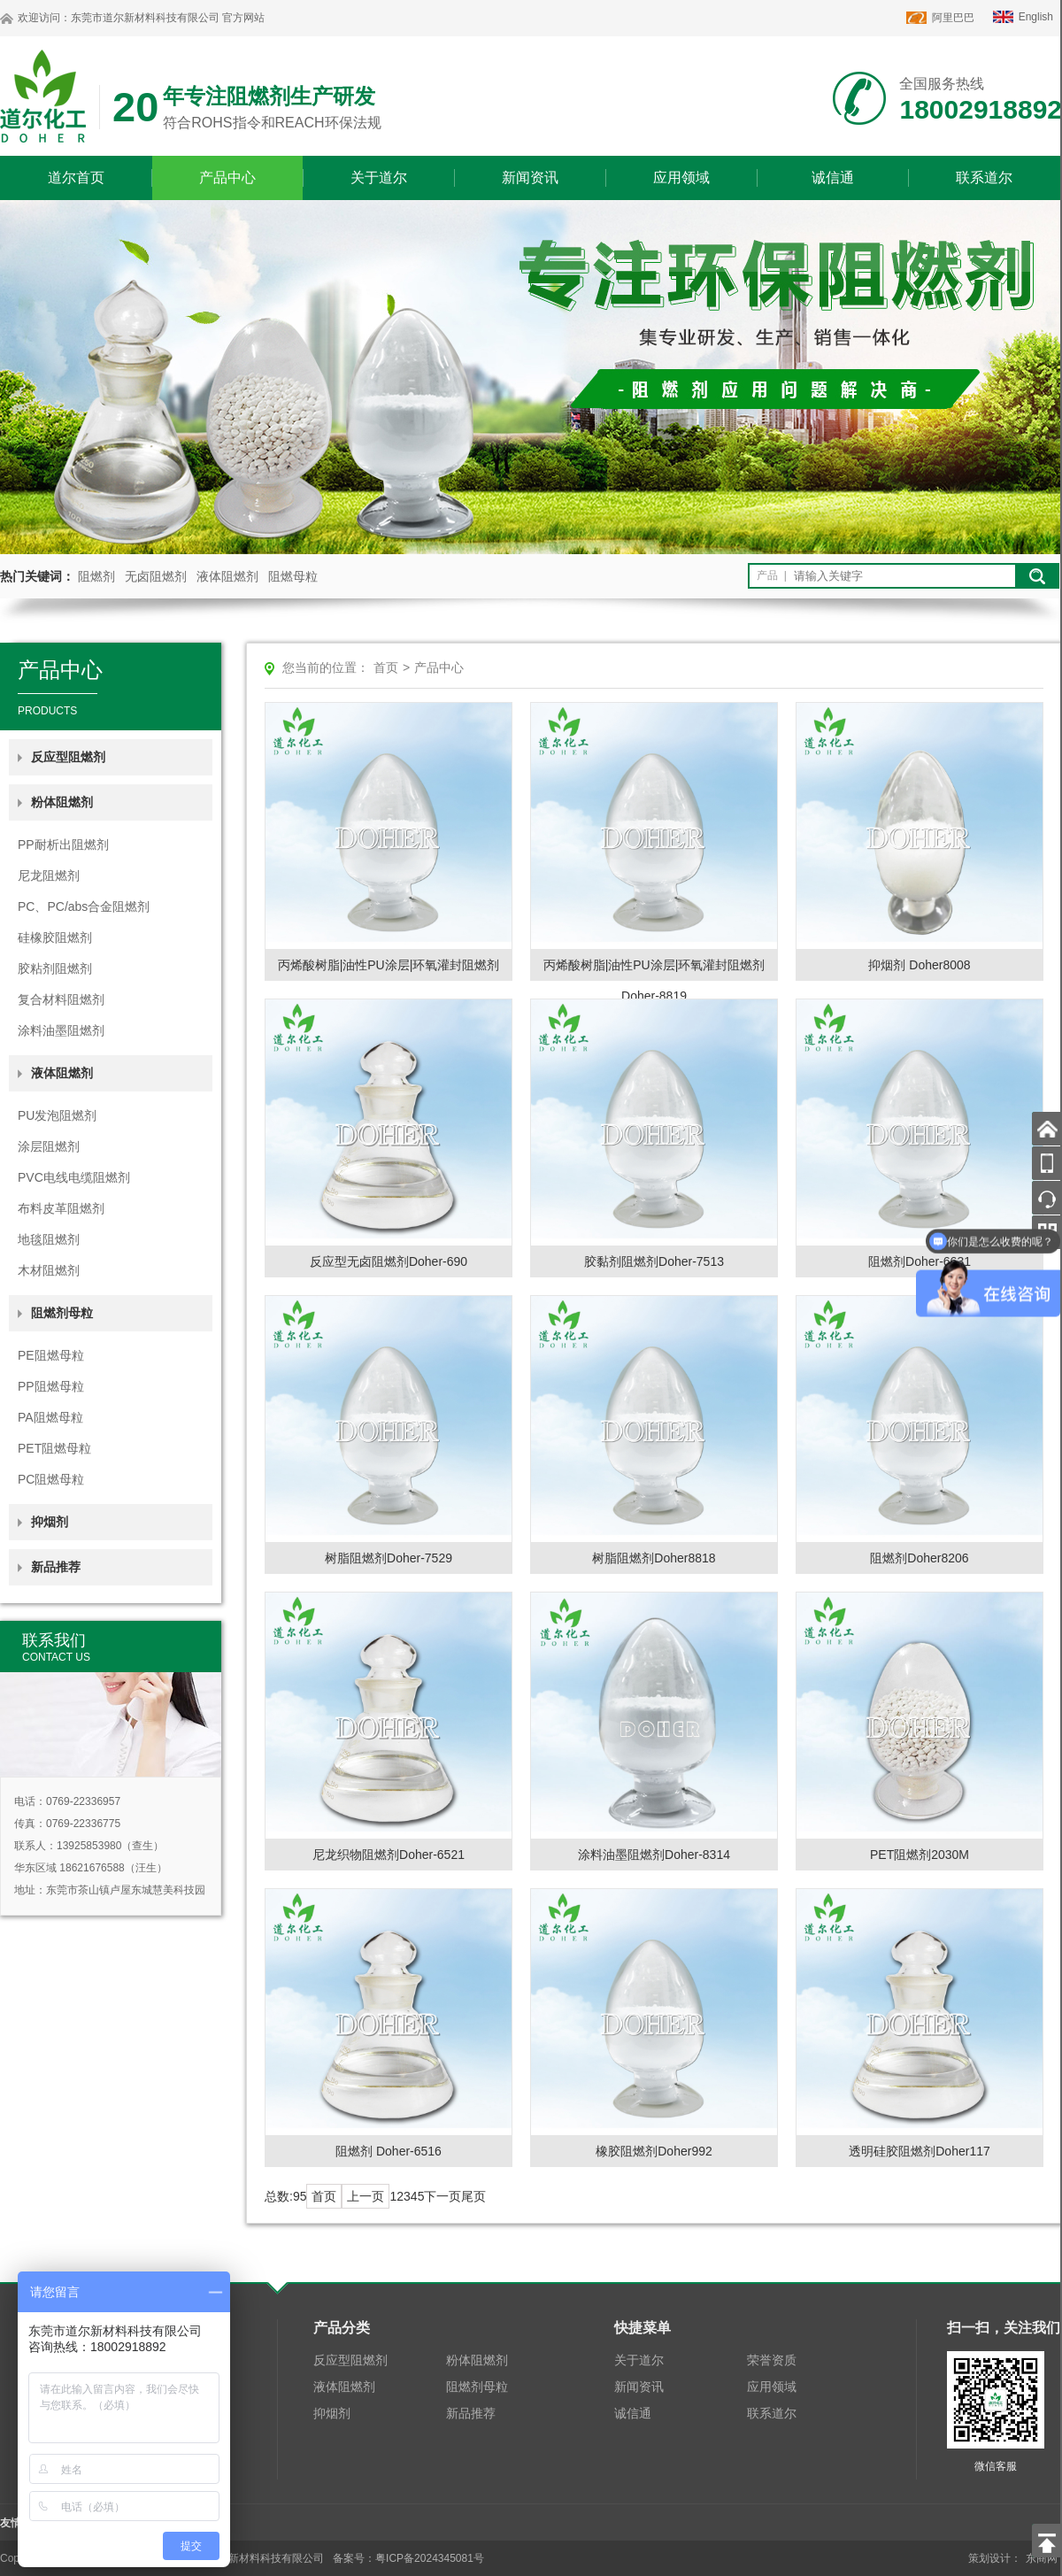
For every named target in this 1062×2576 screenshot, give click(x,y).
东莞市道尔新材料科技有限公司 (145, 18)
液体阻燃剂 (227, 576)
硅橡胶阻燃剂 (55, 937)
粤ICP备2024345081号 (429, 2558)
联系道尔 (984, 177)
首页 (385, 667)
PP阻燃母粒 (51, 1386)
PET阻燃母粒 (54, 1448)
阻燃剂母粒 (477, 2386)
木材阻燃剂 (49, 1270)
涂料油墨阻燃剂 (61, 1030)
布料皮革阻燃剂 (61, 1208)
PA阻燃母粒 (50, 1417)
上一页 (365, 2196)
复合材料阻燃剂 (61, 999)
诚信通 (833, 177)
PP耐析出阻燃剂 (63, 844)
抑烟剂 (49, 1522)
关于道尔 (378, 177)
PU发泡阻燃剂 (57, 1115)
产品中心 (227, 177)
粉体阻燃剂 (477, 2360)
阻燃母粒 (293, 576)
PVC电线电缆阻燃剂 (74, 1177)
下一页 (442, 2196)
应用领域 (681, 177)
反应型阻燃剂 (68, 757)
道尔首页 (76, 177)
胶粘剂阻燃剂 (55, 968)
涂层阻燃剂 (49, 1146)
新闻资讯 (530, 177)
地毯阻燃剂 (49, 1239)
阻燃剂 (96, 576)
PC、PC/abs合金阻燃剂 (84, 906)
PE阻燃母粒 (51, 1355)
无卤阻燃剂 (156, 576)
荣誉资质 (771, 2360)
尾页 (473, 2196)
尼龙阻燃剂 (49, 875)
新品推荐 (56, 1567)
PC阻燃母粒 (51, 1479)
